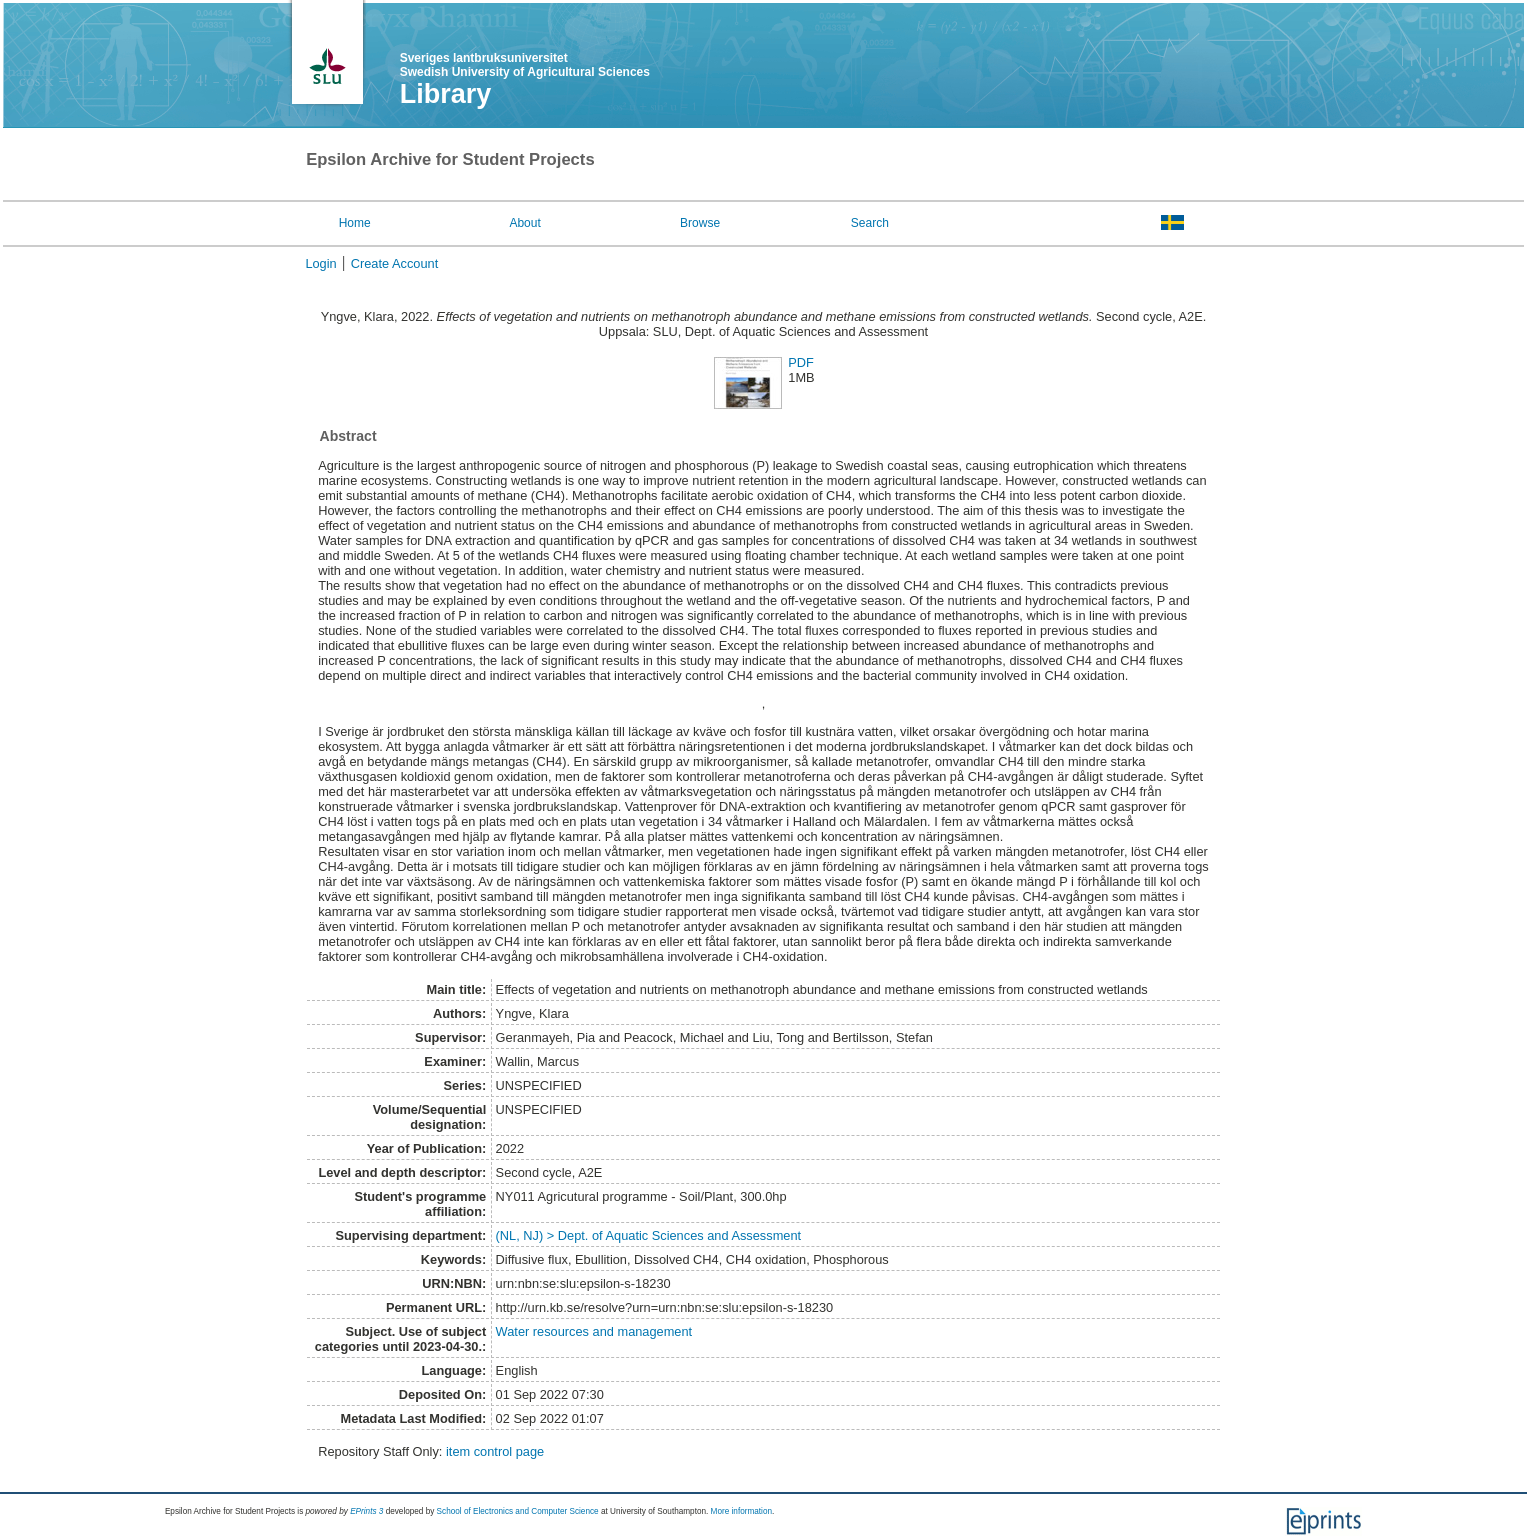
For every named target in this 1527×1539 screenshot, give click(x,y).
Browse (700, 223)
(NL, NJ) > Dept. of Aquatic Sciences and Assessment (649, 1235)
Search (870, 223)
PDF (801, 362)
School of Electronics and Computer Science (518, 1511)
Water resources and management (594, 1331)
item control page (495, 1451)
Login (320, 263)
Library (446, 94)
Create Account (395, 263)
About (524, 223)
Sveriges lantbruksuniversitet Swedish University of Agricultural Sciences (525, 65)
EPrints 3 (366, 1511)
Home (355, 223)
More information (741, 1511)
